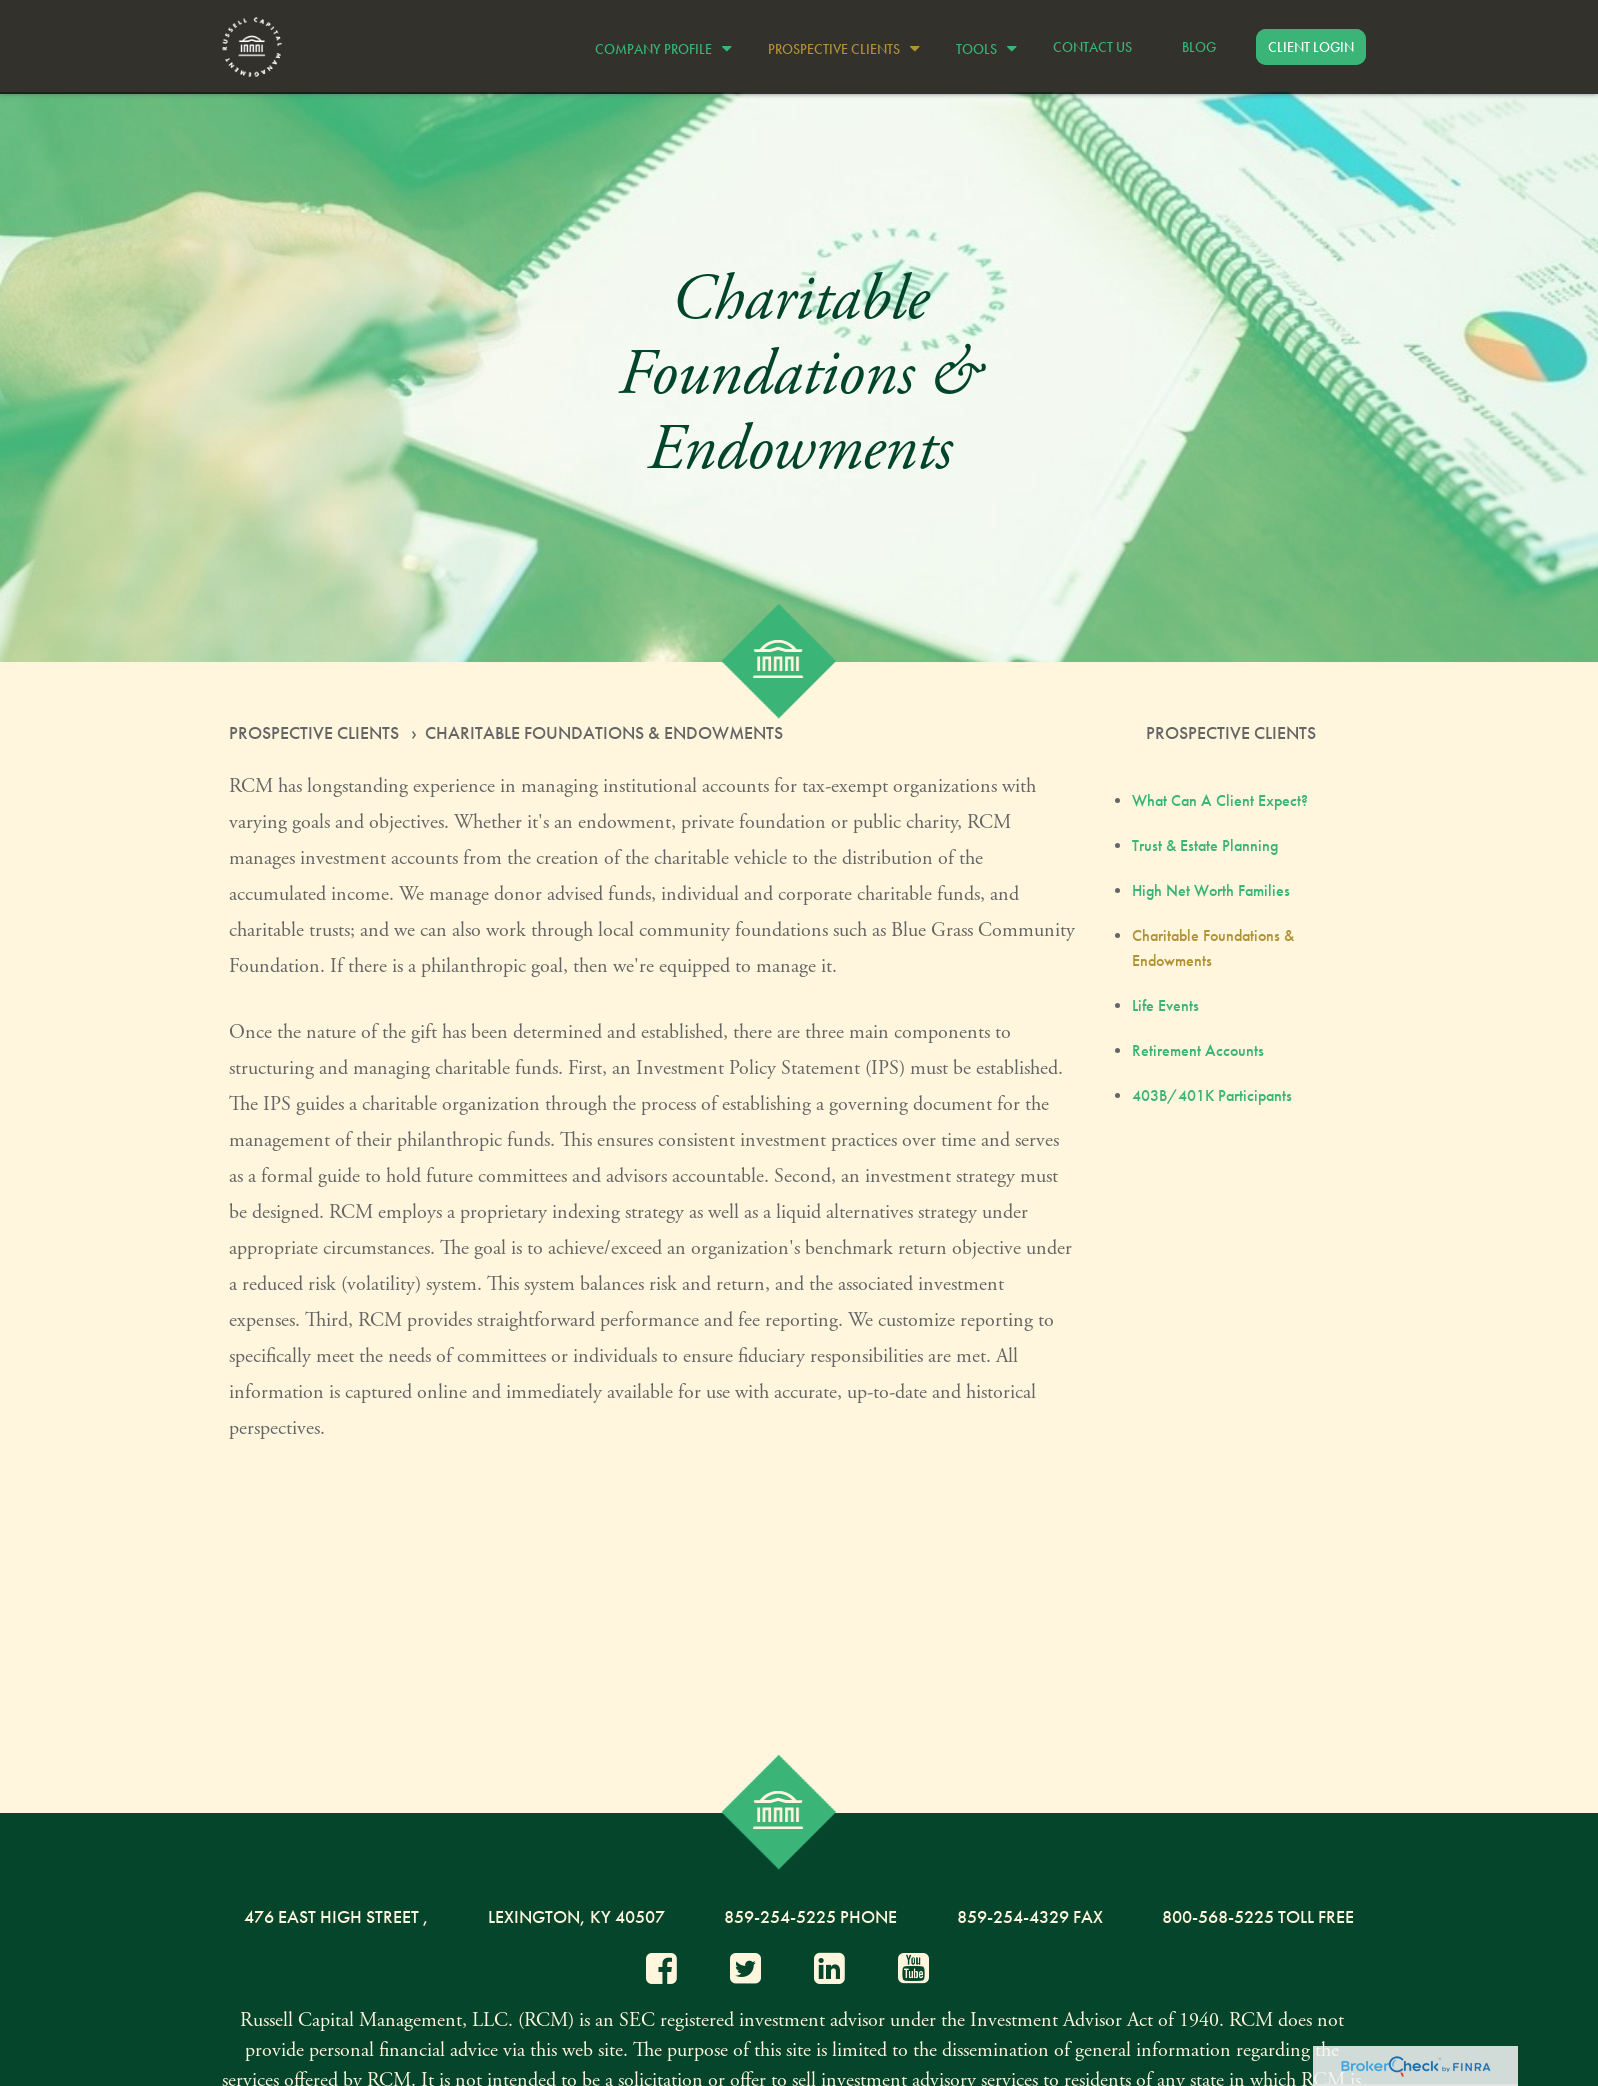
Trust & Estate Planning (1205, 845)
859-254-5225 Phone (810, 1916)
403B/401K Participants (1212, 1095)
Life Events (1165, 1005)
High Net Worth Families (1211, 890)
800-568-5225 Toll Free (1258, 1916)
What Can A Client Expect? (1220, 800)
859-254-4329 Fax (1030, 1916)
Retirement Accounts (1198, 1050)
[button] (658, 46)
